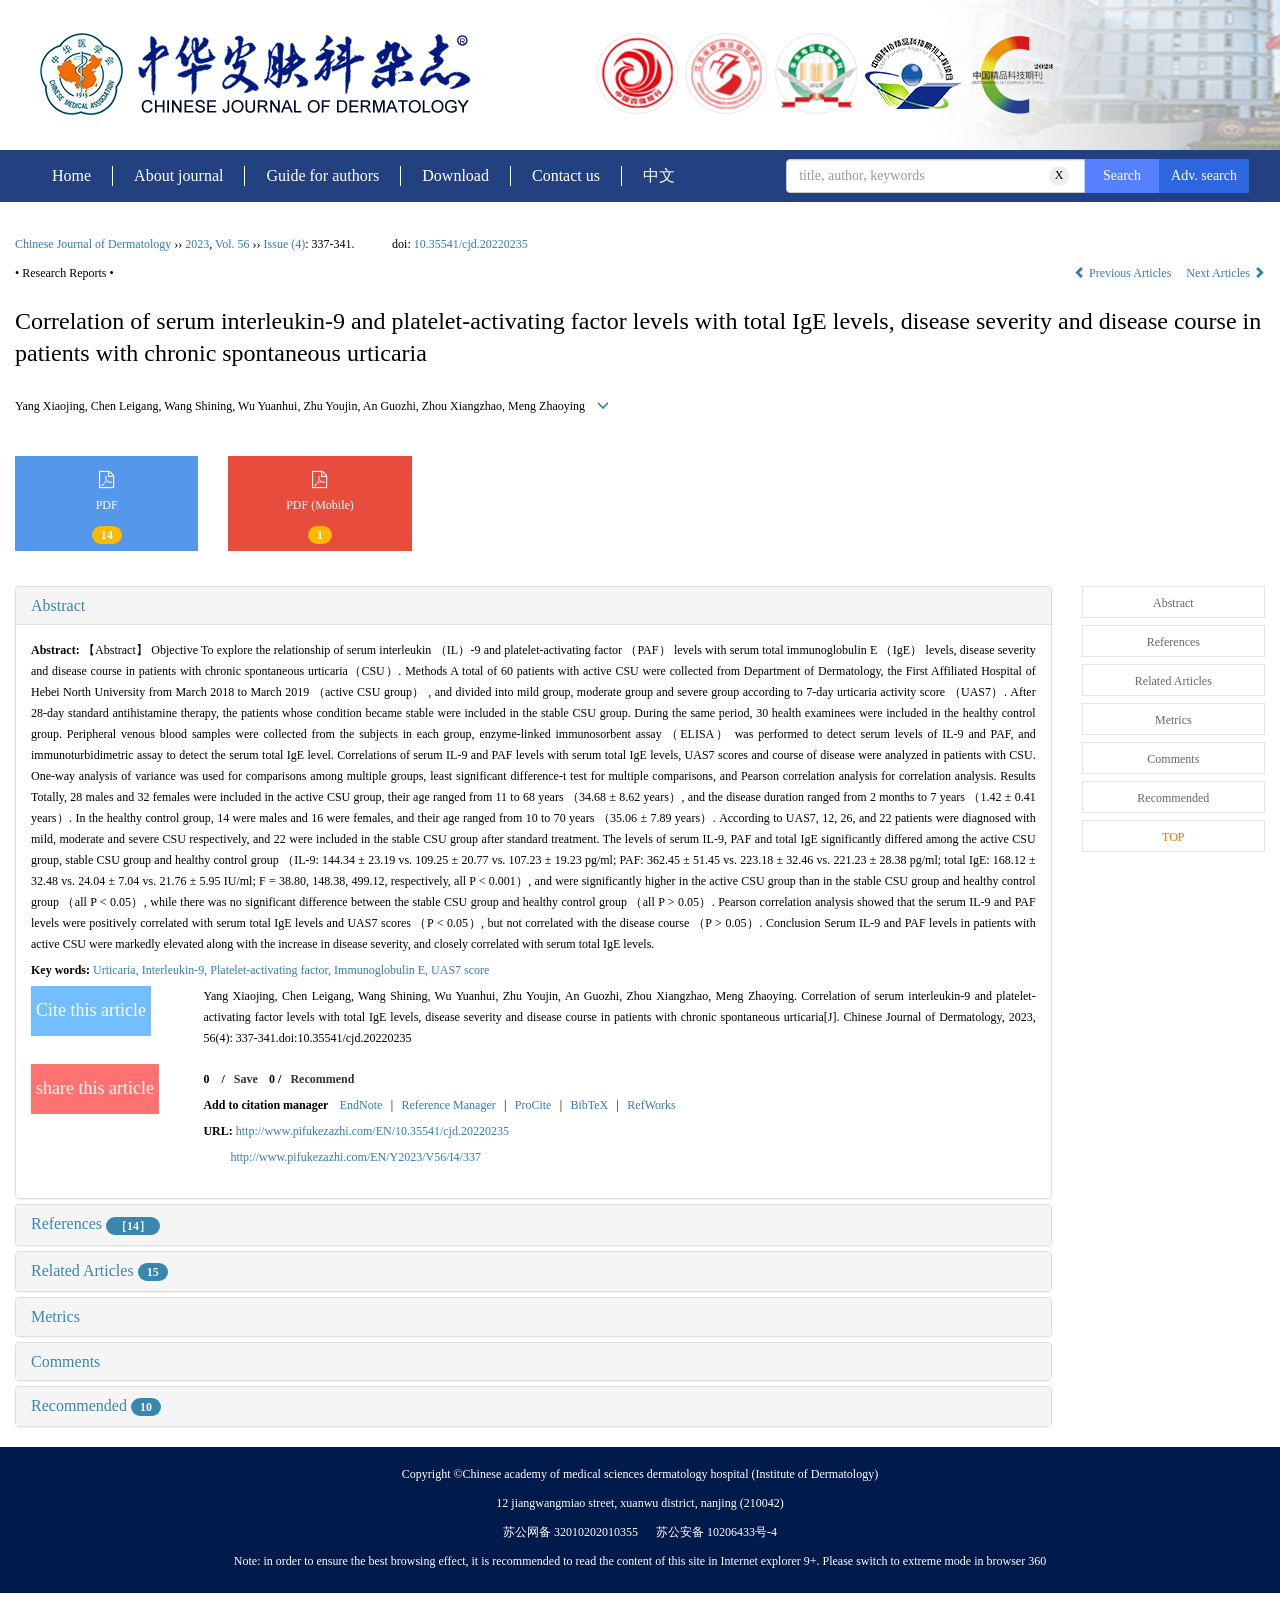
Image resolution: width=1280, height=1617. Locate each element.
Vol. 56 (232, 244)
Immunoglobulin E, (382, 970)
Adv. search (1204, 175)
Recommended (96, 1405)
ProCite (533, 1105)
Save (246, 1079)
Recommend (322, 1079)
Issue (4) (285, 244)
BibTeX (589, 1105)
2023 (197, 244)
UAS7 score (460, 970)
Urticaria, (117, 970)
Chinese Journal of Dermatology (93, 244)
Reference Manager (448, 1105)
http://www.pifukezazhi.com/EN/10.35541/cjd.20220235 (372, 1131)
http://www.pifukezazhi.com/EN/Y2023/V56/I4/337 (355, 1157)
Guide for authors (322, 175)
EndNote (361, 1105)
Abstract (58, 605)
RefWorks (651, 1105)
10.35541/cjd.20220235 (471, 244)
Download (455, 175)
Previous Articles (1124, 273)
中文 (659, 175)
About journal (178, 175)
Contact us (566, 175)
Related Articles (99, 1270)
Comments (65, 1361)
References (95, 1223)
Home (71, 175)
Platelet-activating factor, (272, 970)
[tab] (533, 606)
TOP (1173, 837)
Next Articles (1225, 273)
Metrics (55, 1316)
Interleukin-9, (176, 970)
